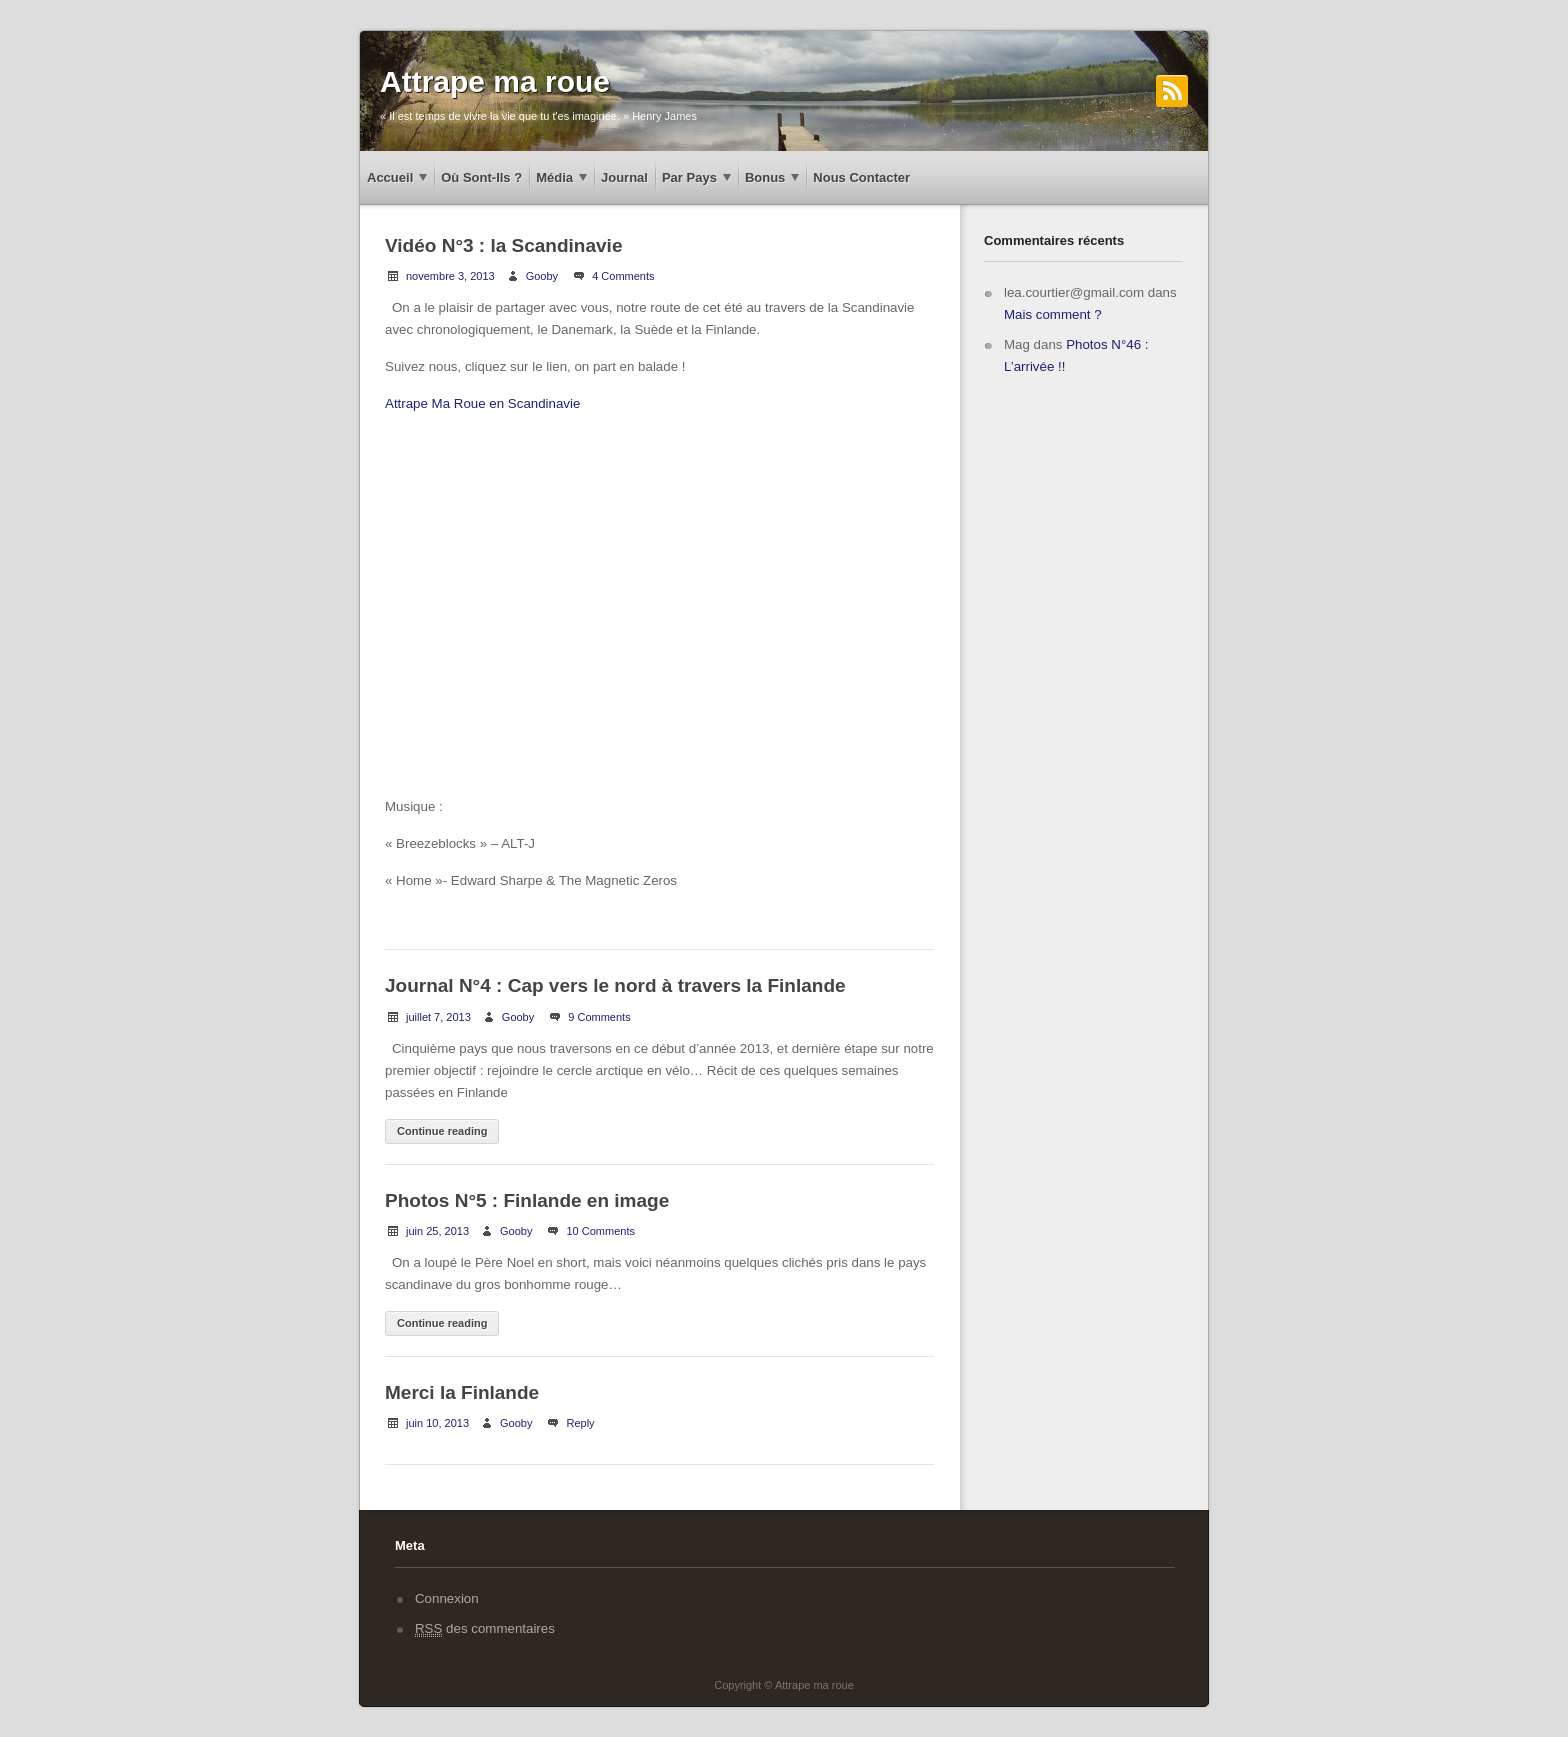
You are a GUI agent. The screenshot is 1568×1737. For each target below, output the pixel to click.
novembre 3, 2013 (450, 276)
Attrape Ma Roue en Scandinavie (482, 403)
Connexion (447, 1598)
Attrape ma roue (495, 81)
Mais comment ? (1053, 314)
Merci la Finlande (462, 1392)
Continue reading (442, 1131)
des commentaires (485, 1629)
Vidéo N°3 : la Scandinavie (503, 245)
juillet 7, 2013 (438, 1017)
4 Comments (623, 276)
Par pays (689, 177)
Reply (580, 1423)
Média (554, 177)
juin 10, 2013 (437, 1423)
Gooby (542, 276)
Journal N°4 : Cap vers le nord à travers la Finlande (615, 985)
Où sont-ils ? (481, 177)
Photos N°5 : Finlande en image (527, 1200)
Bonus (765, 177)
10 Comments (600, 1231)
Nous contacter (861, 177)
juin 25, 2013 (437, 1231)
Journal (624, 177)
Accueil (390, 177)
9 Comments (599, 1017)
